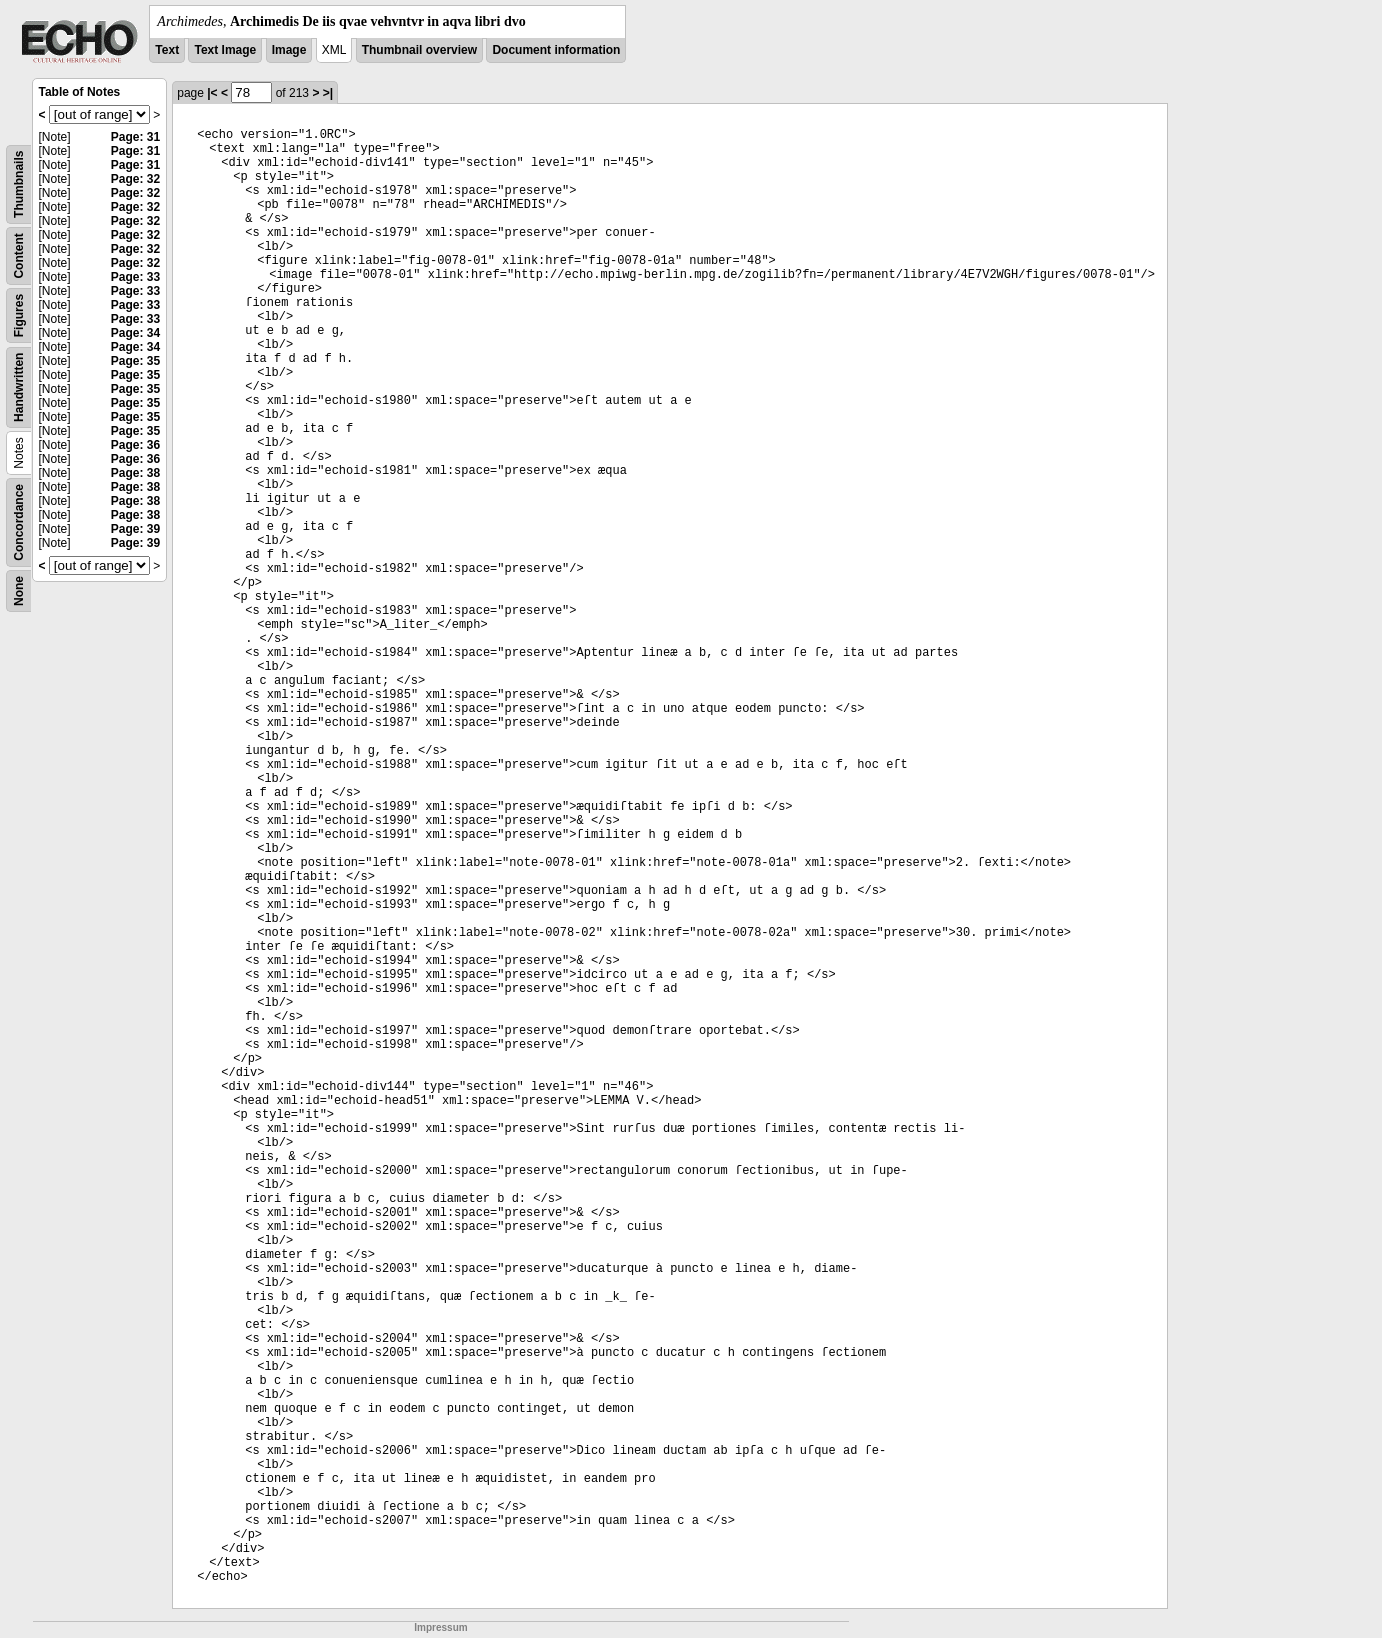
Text (167, 50)
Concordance (19, 522)
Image (289, 50)
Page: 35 (135, 361)
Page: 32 (135, 179)
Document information (556, 50)
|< (212, 93)
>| (328, 93)
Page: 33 (135, 277)
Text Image (225, 50)
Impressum (440, 1627)
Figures (19, 315)
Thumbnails (19, 184)
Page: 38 (135, 473)
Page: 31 (135, 137)
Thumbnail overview (419, 50)
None (19, 591)
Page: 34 (135, 333)
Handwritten (19, 387)
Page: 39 (135, 529)
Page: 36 (135, 445)
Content (19, 255)
